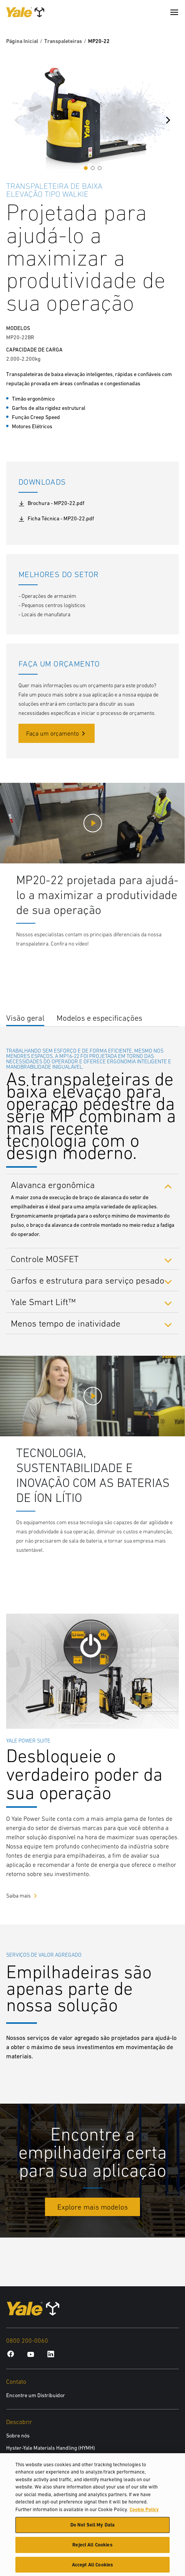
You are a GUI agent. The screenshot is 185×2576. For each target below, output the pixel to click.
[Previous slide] (17, 120)
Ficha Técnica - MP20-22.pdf (56, 518)
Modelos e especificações (99, 1017)
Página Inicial (22, 41)
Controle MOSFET (45, 1259)
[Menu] (174, 12)
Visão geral (25, 1017)
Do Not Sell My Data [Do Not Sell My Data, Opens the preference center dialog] (92, 2528)
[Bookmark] (174, 185)
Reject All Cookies (92, 2548)
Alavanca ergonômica (53, 1185)
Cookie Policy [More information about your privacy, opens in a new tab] (144, 2513)
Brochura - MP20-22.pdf (51, 503)
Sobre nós (18, 2435)
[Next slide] (168, 120)
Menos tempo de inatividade (65, 1323)
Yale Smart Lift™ (43, 1302)
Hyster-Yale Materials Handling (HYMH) (50, 2448)
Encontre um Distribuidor (35, 2395)
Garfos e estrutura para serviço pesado (87, 1280)
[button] (86, 168)
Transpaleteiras (63, 41)
